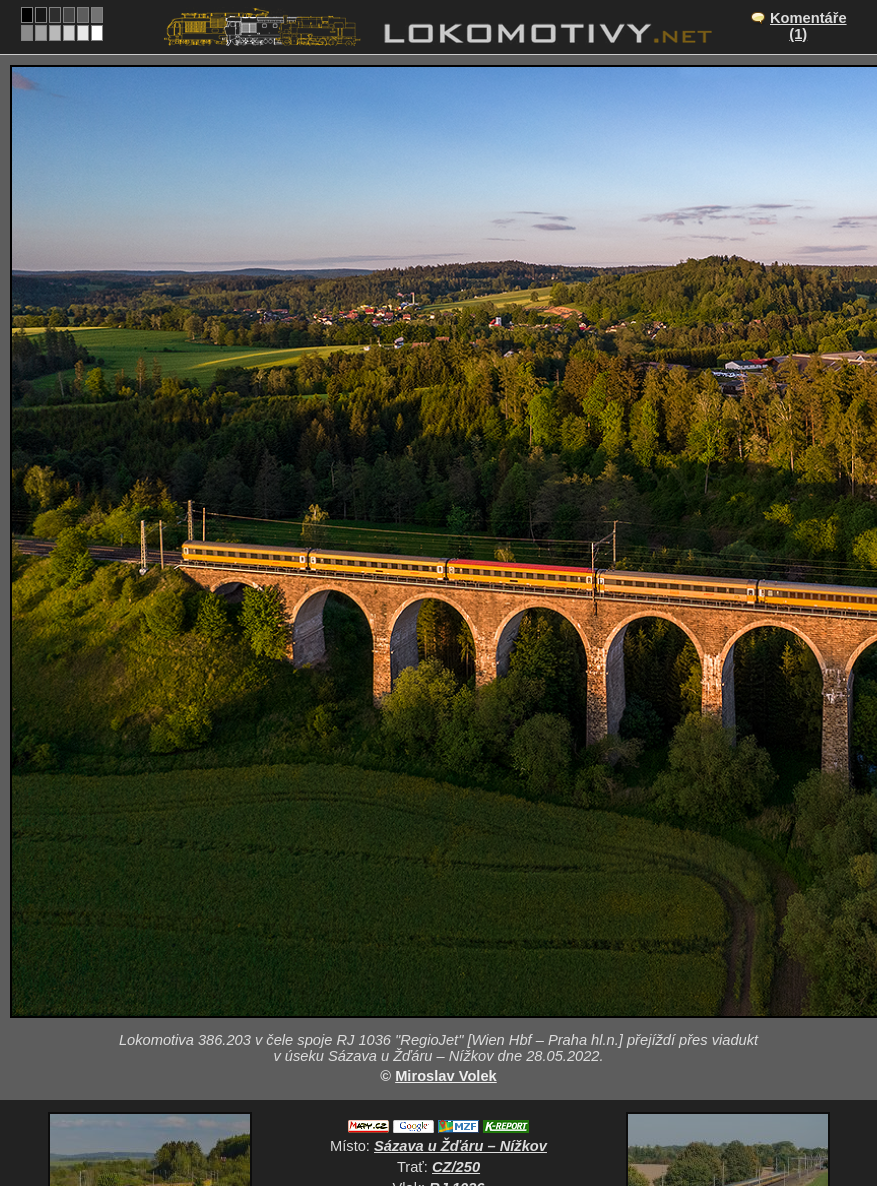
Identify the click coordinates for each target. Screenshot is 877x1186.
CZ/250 (456, 1167)
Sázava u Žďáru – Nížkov (460, 1146)
